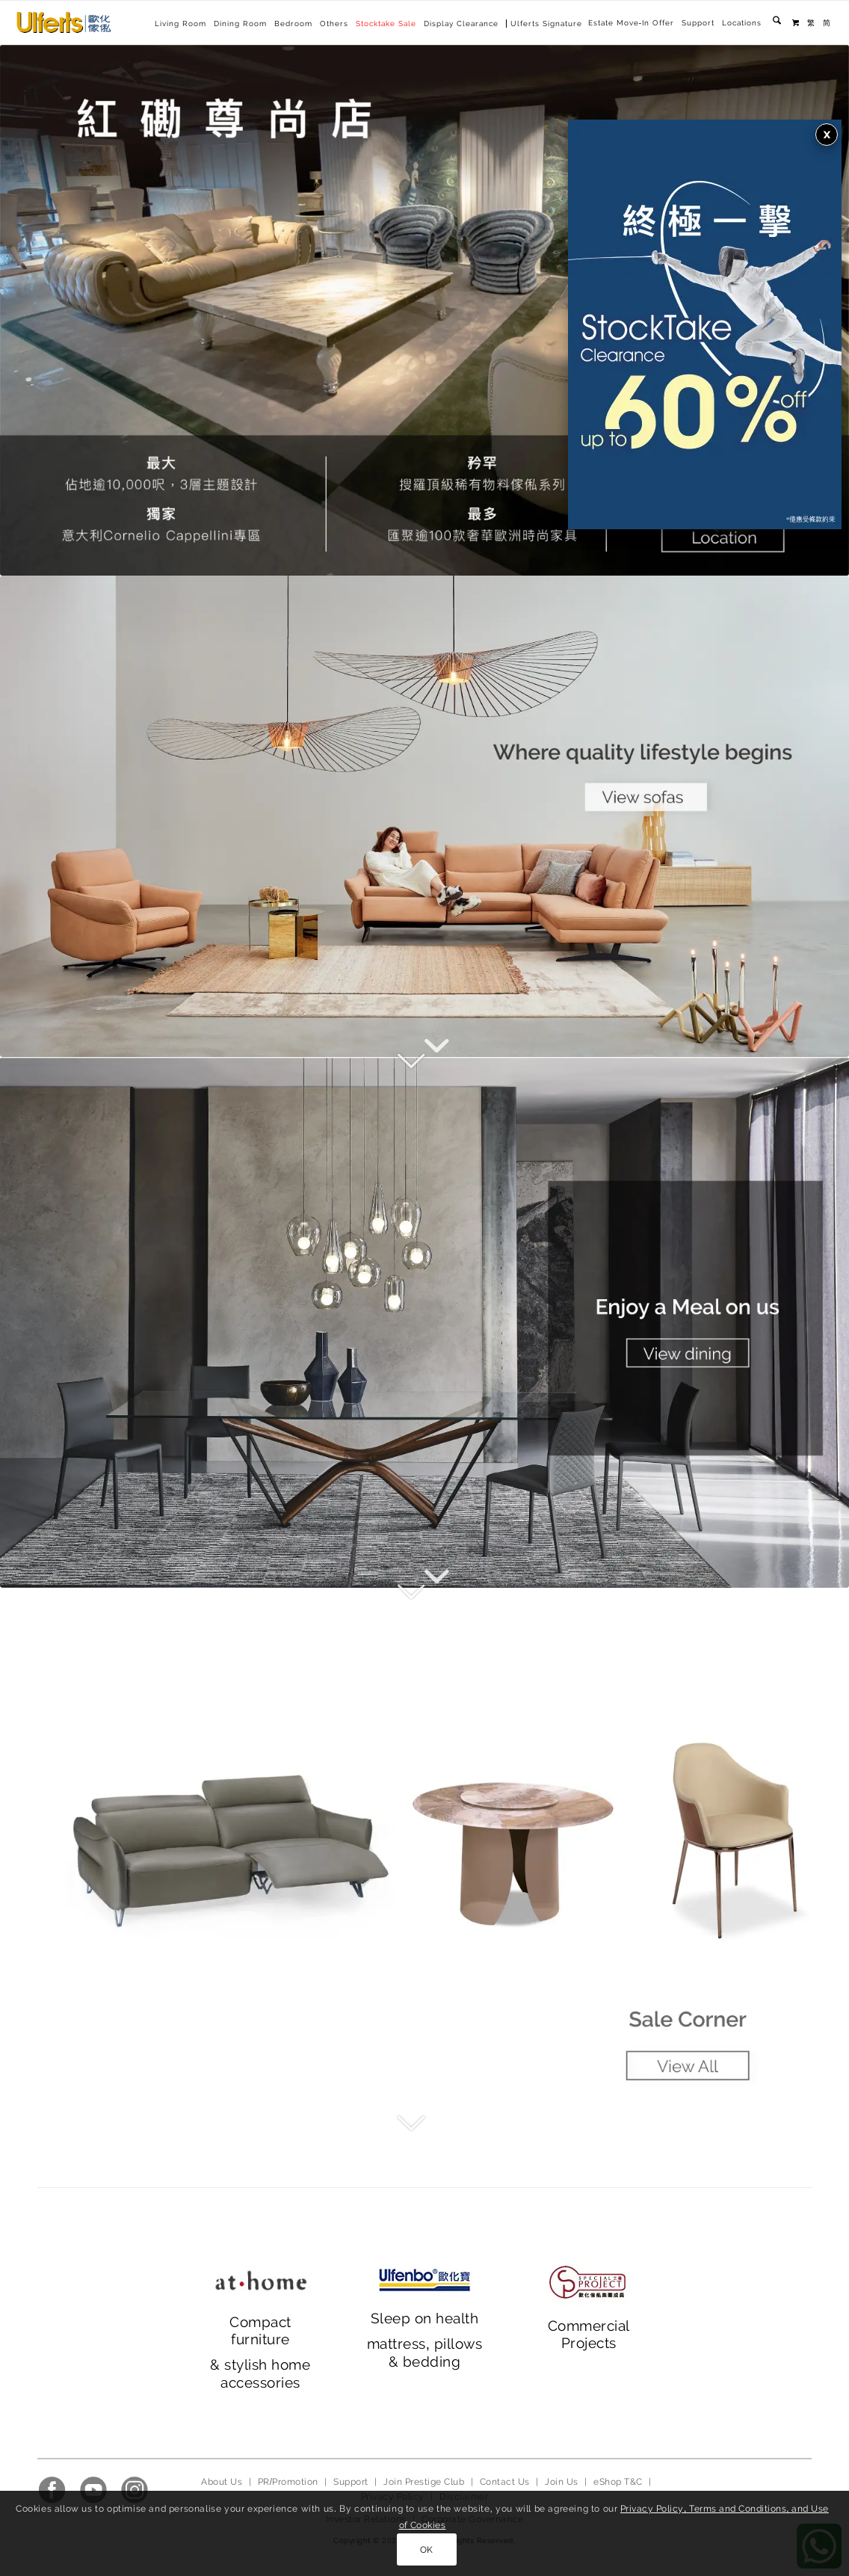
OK (426, 2550)
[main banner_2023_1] (424, 816)
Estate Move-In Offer (631, 23)
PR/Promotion (288, 2482)
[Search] (776, 23)
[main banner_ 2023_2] (424, 1322)
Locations (742, 23)
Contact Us (505, 2482)
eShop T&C (617, 2482)
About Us (221, 2482)
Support (698, 23)
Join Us (561, 2482)
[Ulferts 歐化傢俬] (64, 22)
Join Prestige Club (423, 2482)
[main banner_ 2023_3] (424, 1853)
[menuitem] (631, 23)
